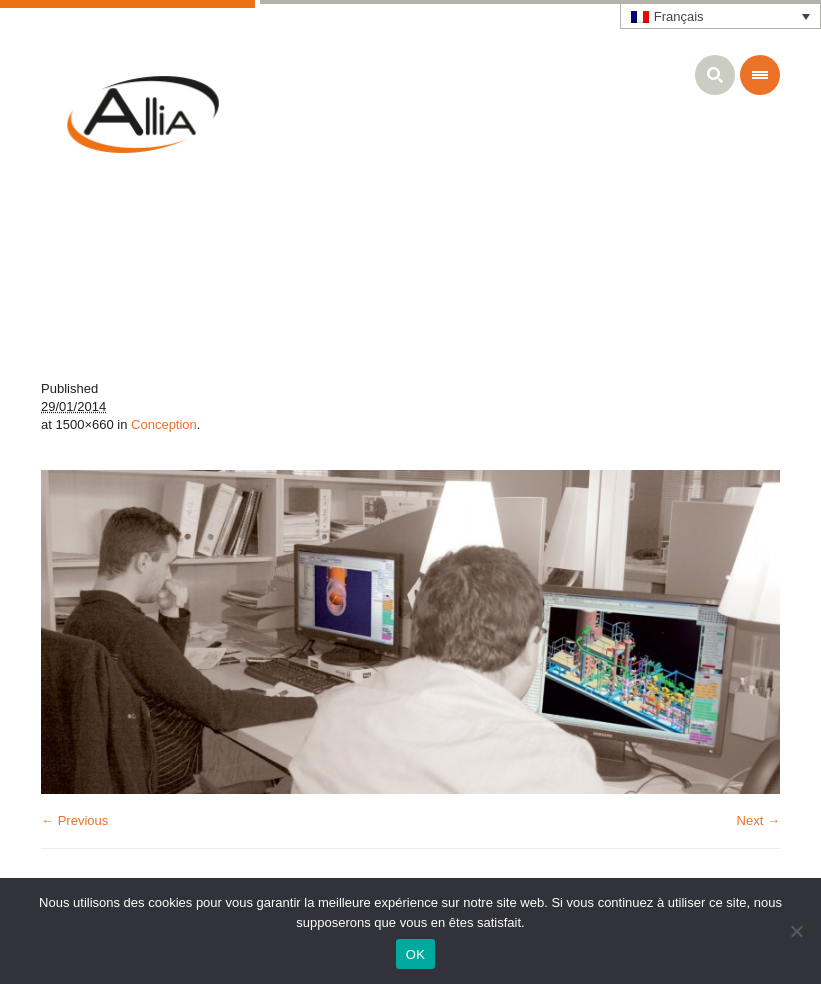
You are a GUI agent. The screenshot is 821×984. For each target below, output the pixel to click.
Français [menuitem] (679, 16)
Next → (758, 820)
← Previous (74, 820)
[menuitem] (721, 16)
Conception (164, 424)
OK (415, 954)
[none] (721, 16)
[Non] (796, 931)
